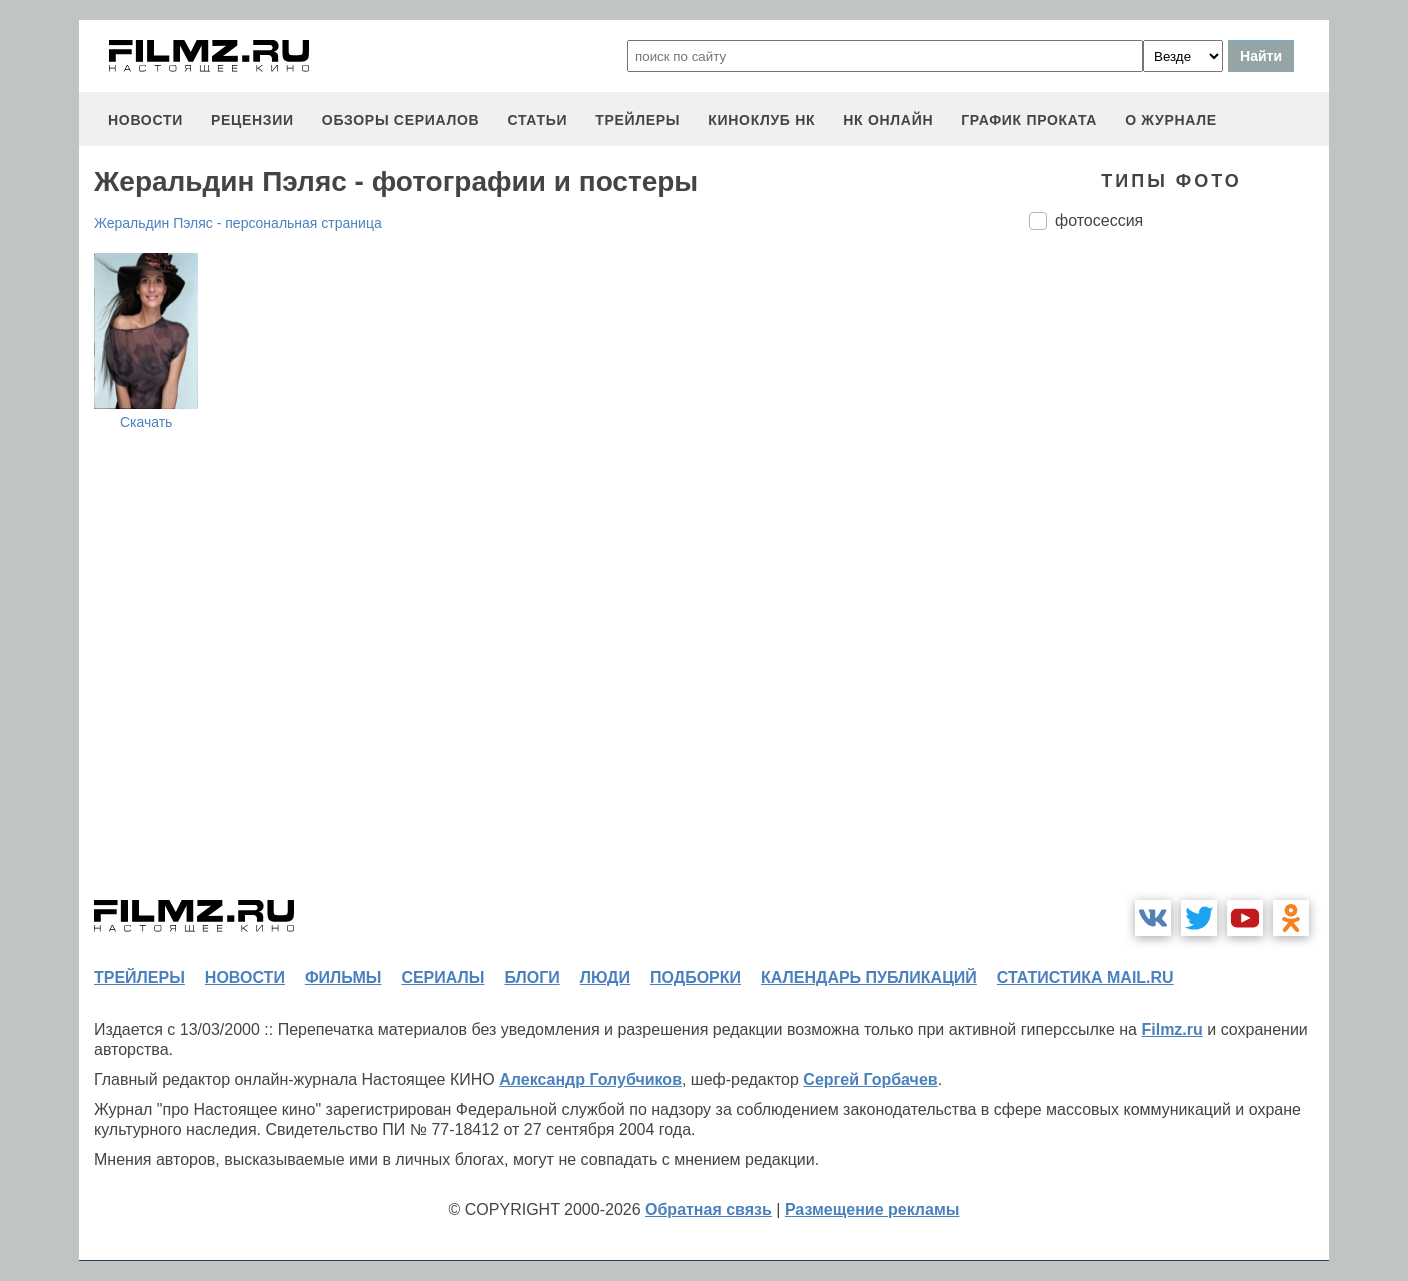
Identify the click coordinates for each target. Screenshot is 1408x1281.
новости (145, 120)
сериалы (442, 977)
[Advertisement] (1179, 580)
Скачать (146, 422)
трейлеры (637, 120)
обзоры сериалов (401, 120)
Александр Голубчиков (590, 1079)
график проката (1029, 120)
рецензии (252, 120)
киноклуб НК (761, 120)
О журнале (1171, 120)
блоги (531, 977)
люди (605, 977)
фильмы (343, 977)
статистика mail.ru (1085, 977)
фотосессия (1099, 220)
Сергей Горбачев (870, 1079)
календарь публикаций (869, 977)
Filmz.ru (1171, 1029)
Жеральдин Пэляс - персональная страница (238, 223)
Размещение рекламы (872, 1209)
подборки (695, 977)
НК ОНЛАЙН (888, 120)
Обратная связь (708, 1209)
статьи (537, 120)
